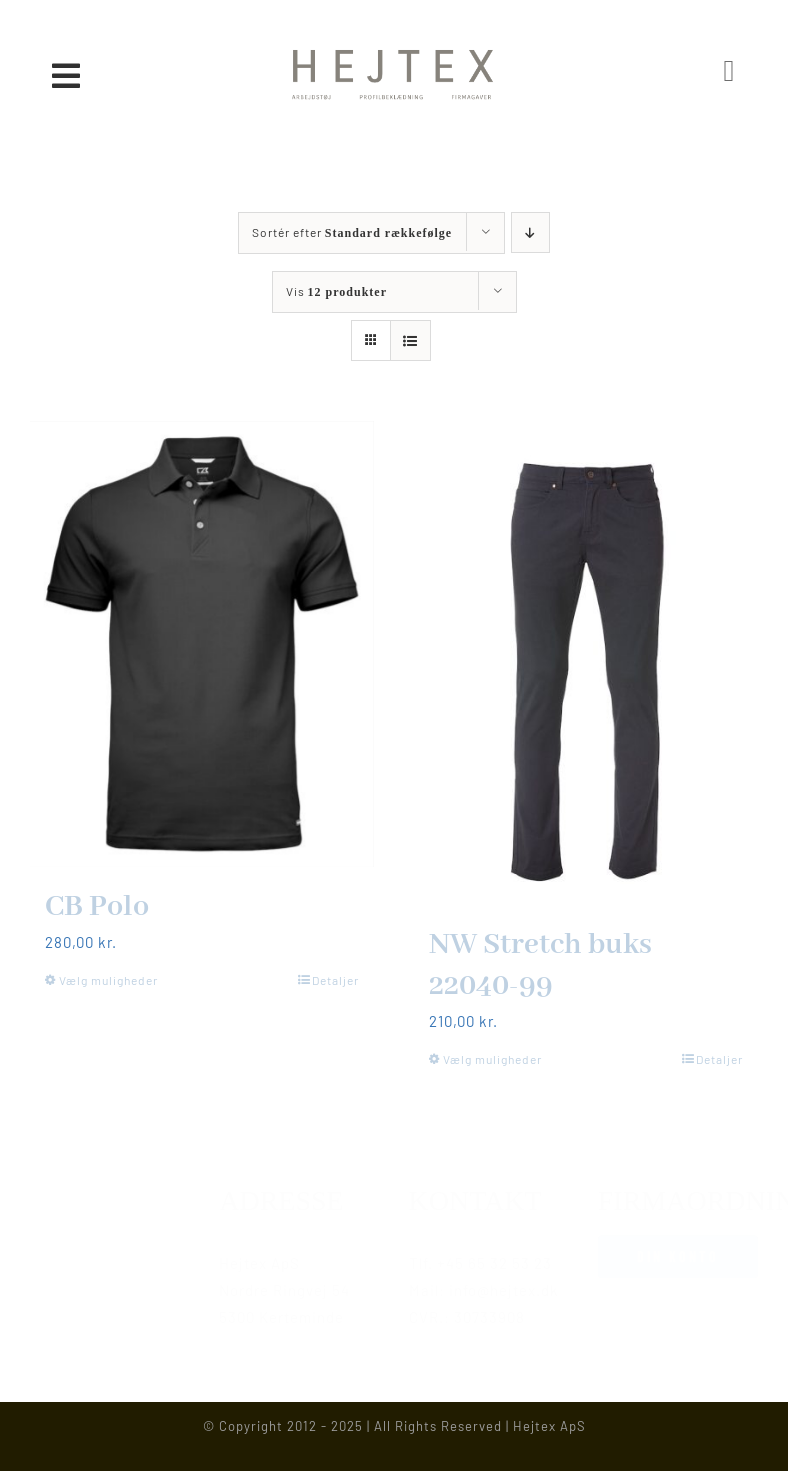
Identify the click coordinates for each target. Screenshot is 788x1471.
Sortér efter (352, 232)
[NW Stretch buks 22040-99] (586, 663)
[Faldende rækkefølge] (530, 232)
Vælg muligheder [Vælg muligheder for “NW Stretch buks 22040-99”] (492, 1059)
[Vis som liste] (410, 340)
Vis (336, 291)
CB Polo (97, 907)
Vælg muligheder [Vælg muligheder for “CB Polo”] (108, 980)
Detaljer (335, 980)
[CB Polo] (202, 644)
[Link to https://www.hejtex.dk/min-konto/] (730, 71)
